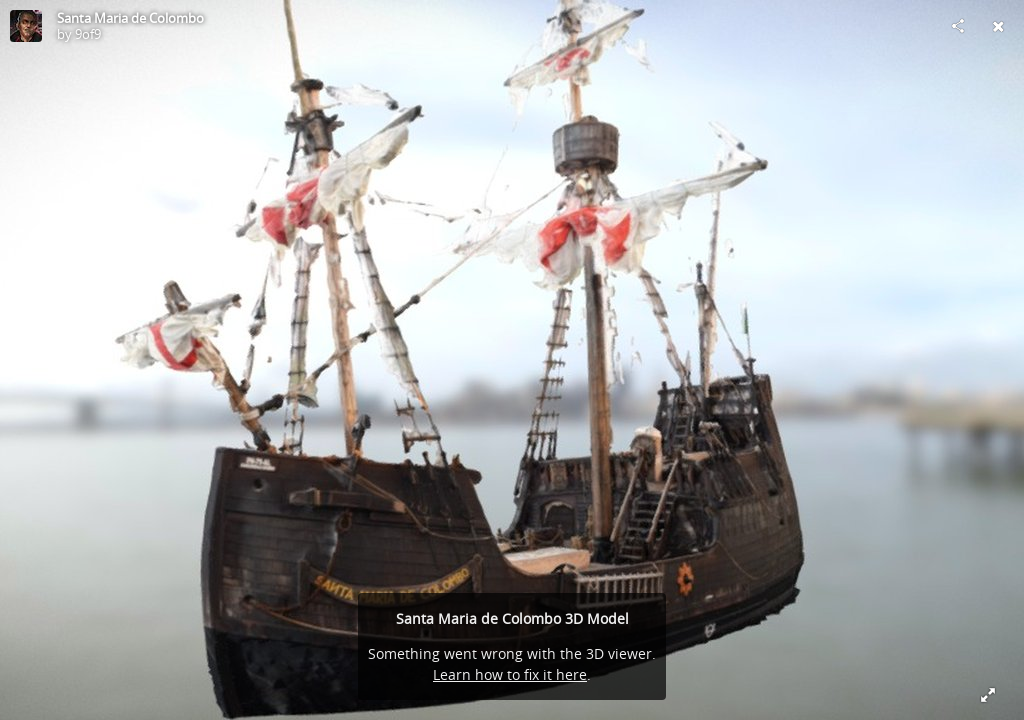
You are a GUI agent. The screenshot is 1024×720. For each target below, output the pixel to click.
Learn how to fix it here (510, 674)
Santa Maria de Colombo (130, 18)
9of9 (88, 34)
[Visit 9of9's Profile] (26, 26)
